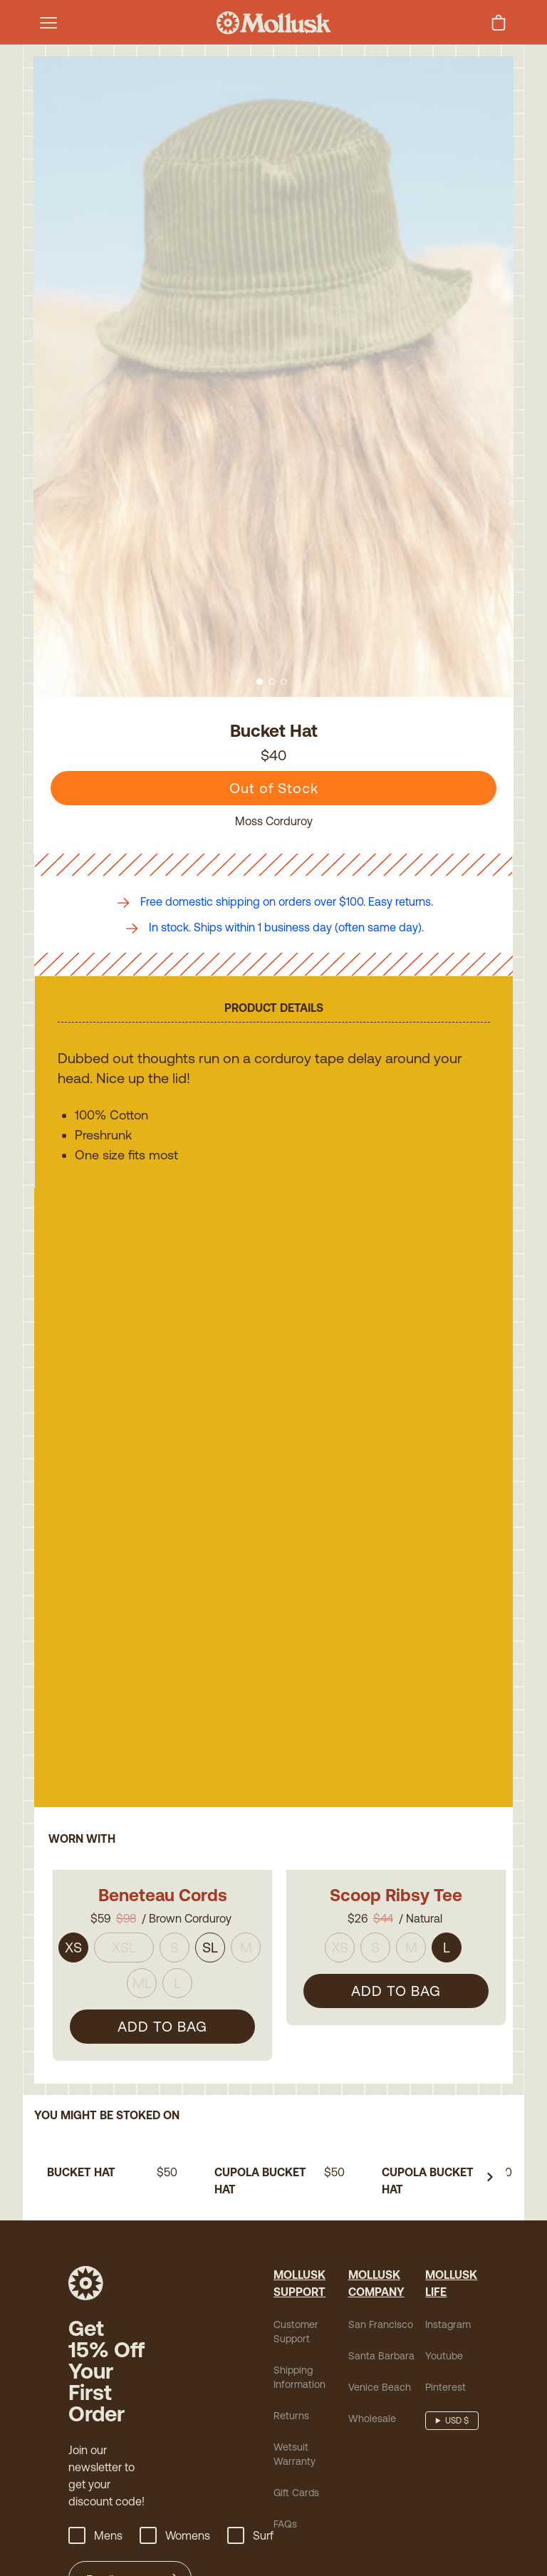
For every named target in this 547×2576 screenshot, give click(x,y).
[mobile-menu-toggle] (48, 23)
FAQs (285, 2424)
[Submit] (175, 2479)
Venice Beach (379, 2287)
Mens (95, 2435)
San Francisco (380, 2224)
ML (142, 1949)
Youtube (444, 2256)
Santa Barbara (381, 2256)
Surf (250, 2435)
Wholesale (372, 2318)
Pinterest (445, 2287)
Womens (175, 2435)
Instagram (448, 2224)
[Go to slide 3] (284, 681)
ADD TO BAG (162, 1992)
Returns (291, 2316)
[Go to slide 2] (272, 681)
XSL (124, 1913)
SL (210, 1913)
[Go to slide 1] (259, 681)
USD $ (457, 2321)
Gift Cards (296, 2393)
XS (73, 1913)
